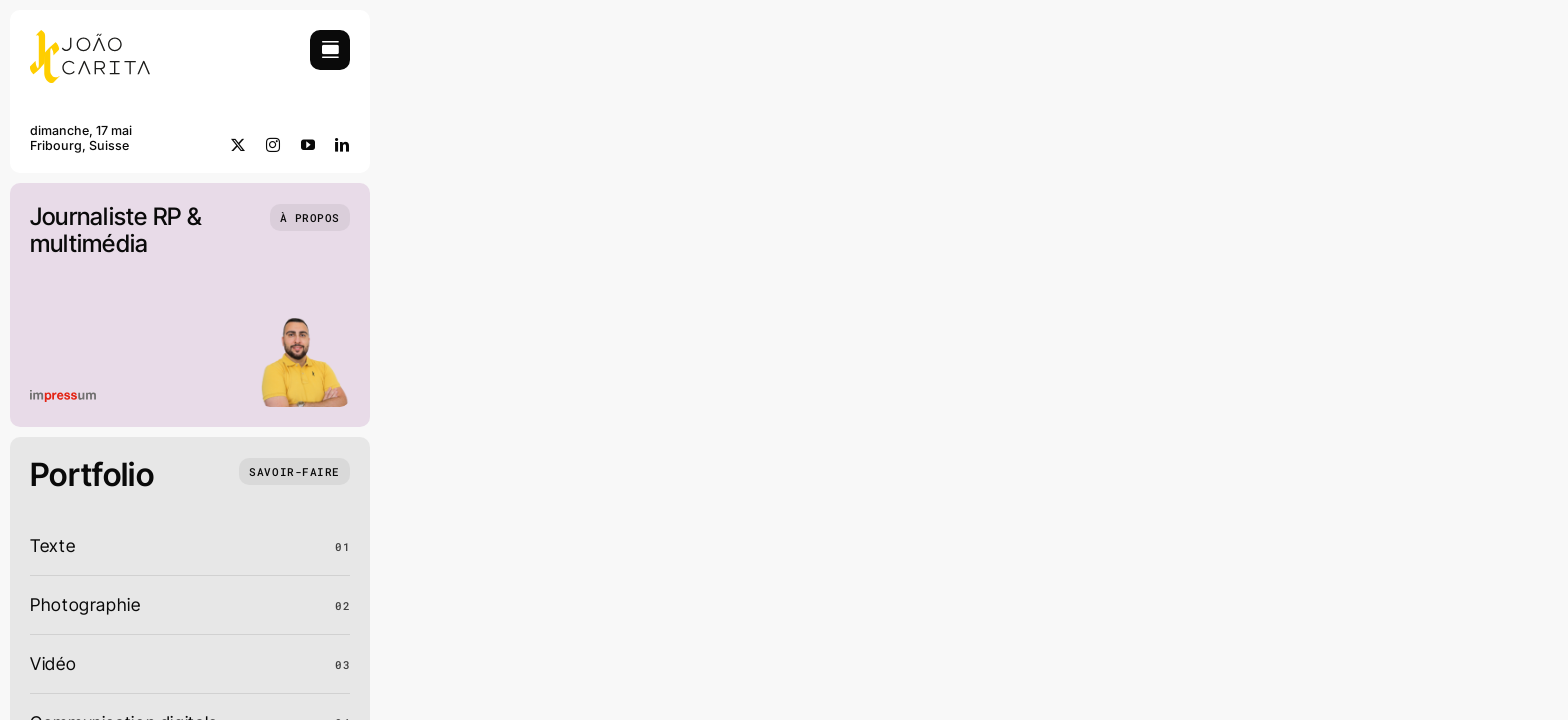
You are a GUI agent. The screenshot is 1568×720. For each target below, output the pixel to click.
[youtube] (308, 145)
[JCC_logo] (90, 38)
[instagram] (273, 145)
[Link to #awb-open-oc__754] (330, 50)
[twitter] (238, 145)
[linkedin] (342, 145)
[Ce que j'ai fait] (294, 471)
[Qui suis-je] (310, 217)
